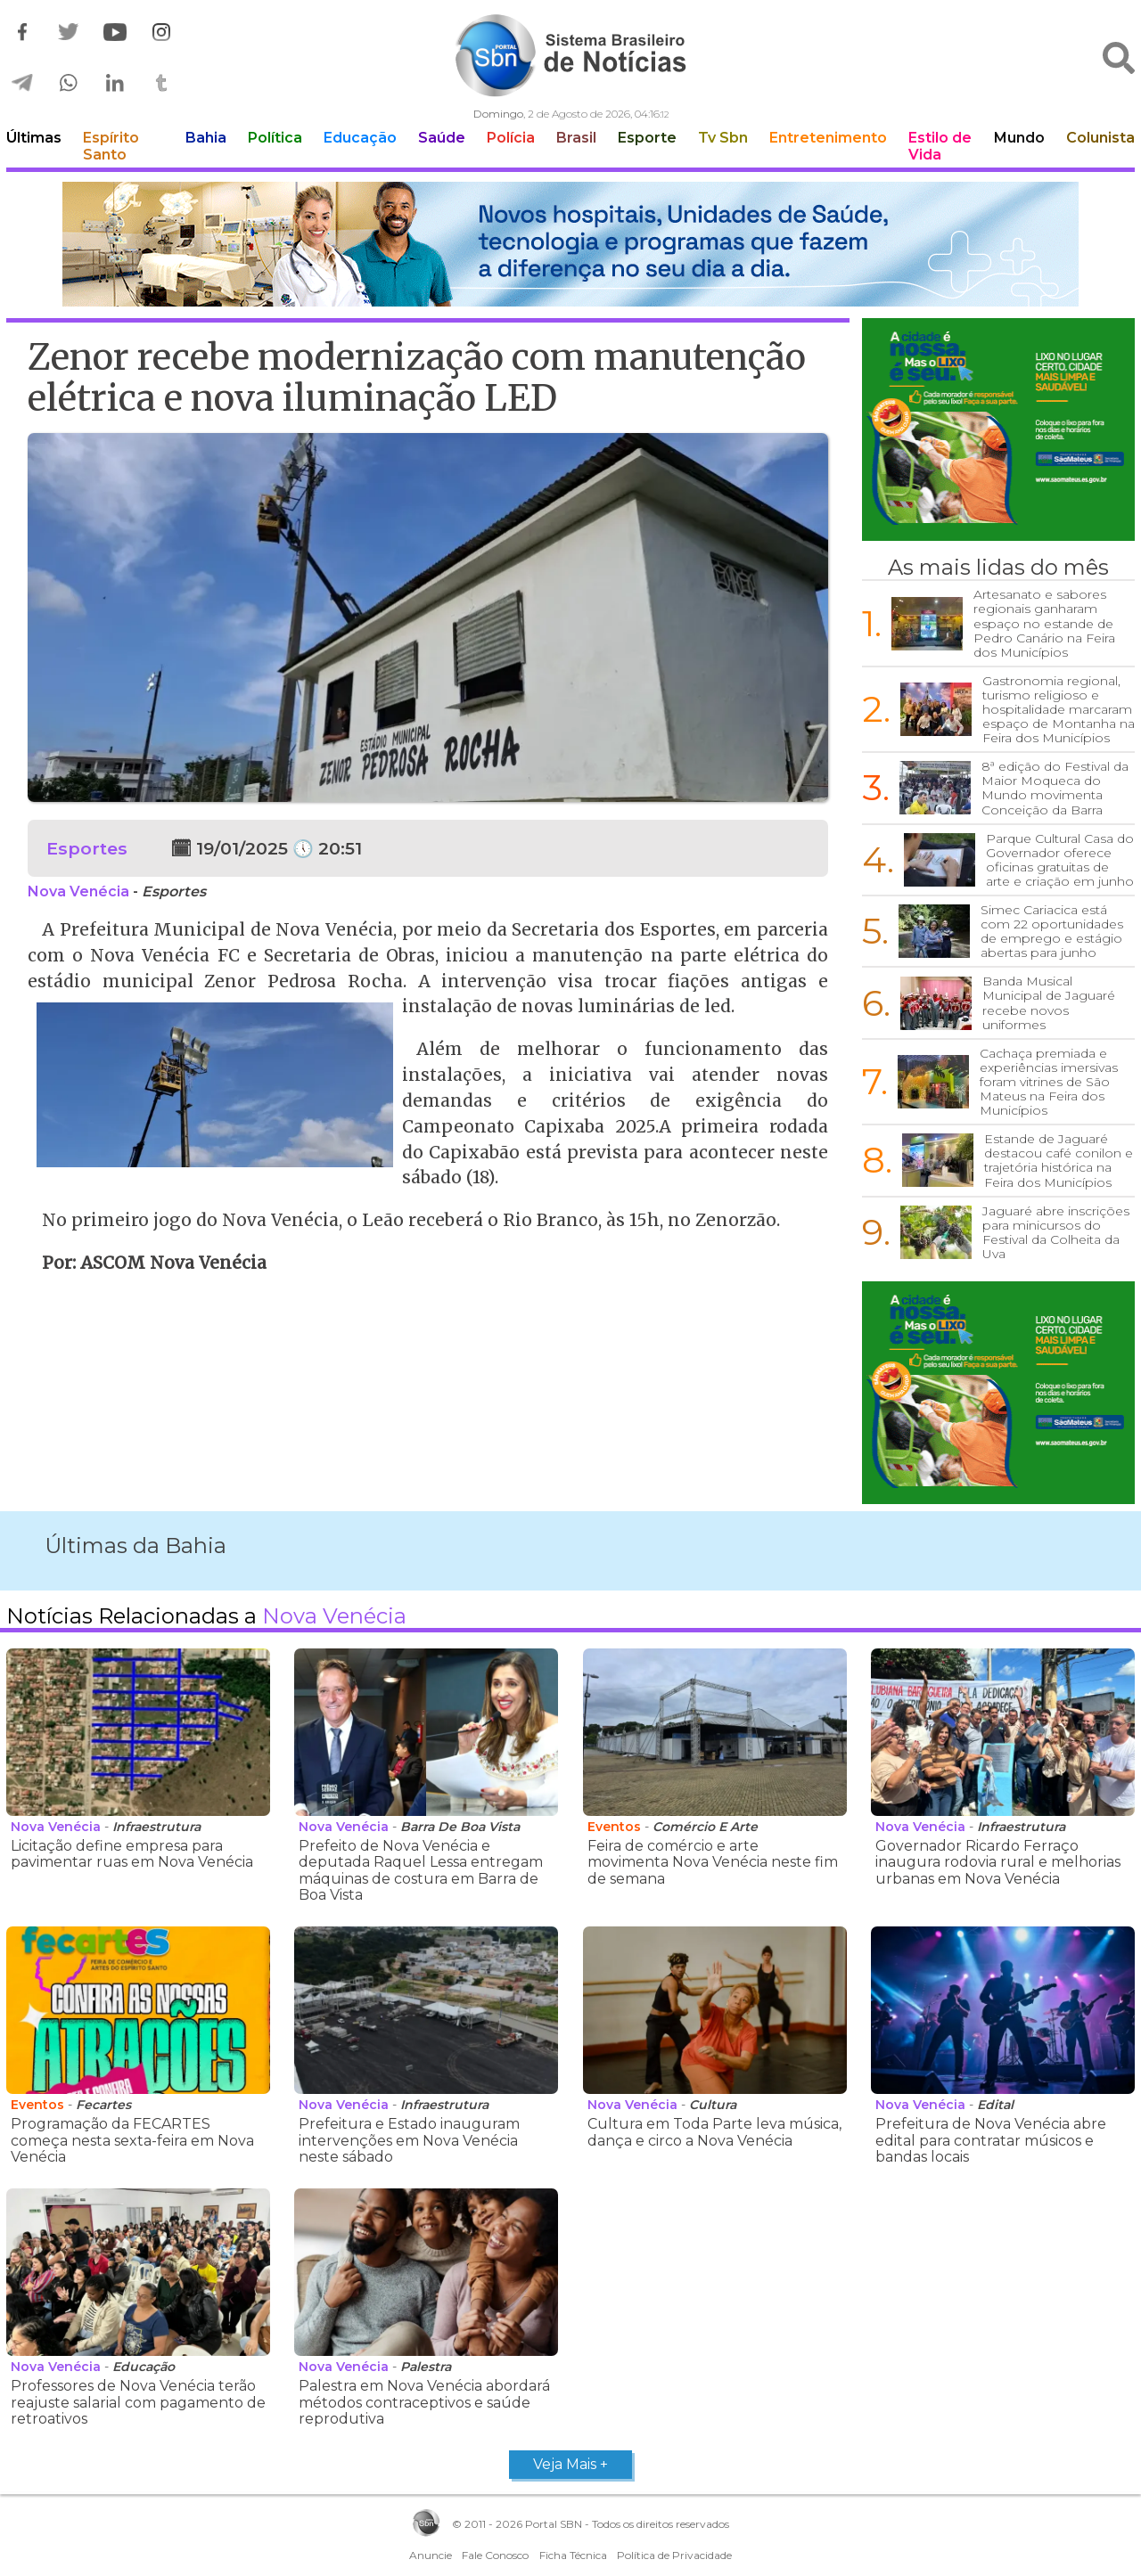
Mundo (1019, 137)
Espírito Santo (111, 145)
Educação (360, 137)
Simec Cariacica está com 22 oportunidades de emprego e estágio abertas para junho (1052, 931)
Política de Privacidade (674, 2555)
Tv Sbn (723, 137)
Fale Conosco (495, 2555)
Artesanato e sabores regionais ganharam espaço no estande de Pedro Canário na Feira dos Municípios (1044, 622)
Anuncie (430, 2555)
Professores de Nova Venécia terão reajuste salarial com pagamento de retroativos (138, 2402)
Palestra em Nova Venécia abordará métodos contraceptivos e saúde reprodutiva (424, 2402)
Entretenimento (828, 137)
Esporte (647, 137)
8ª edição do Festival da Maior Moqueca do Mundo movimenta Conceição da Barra (1055, 787)
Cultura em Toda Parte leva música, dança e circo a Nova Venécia (714, 2131)
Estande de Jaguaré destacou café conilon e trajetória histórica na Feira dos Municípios (1058, 1160)
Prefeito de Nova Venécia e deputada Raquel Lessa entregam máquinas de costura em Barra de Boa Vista (421, 1870)
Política (275, 137)
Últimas (34, 137)
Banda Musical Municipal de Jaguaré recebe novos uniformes (1048, 1002)
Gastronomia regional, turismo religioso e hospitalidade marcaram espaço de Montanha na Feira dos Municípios (1058, 709)
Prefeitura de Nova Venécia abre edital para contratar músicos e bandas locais (990, 2140)
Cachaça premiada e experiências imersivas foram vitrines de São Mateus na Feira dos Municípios (1049, 1081)
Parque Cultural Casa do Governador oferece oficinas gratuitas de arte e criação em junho (1060, 859)
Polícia (511, 137)
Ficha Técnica (573, 2555)
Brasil (576, 137)
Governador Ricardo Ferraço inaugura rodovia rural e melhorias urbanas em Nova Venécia (997, 1862)
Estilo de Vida (940, 145)
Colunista (1100, 137)
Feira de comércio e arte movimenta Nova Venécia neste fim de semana (712, 1862)
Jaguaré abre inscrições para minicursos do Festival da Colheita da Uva (1055, 1232)
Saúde (441, 137)
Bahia (205, 137)
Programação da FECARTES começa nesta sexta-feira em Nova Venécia (132, 2140)
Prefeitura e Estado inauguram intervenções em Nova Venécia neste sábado (409, 2140)
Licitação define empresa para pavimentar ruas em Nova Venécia (132, 1853)
